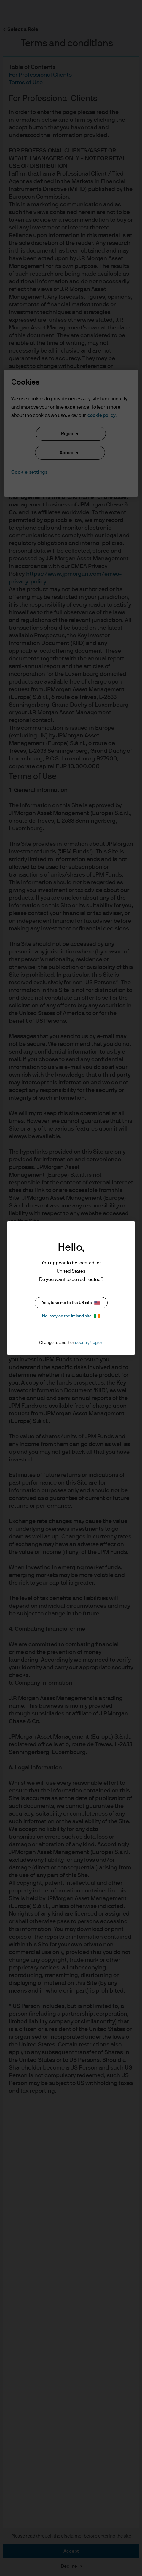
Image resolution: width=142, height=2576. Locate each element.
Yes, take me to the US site (71, 1303)
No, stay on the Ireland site (71, 1316)
